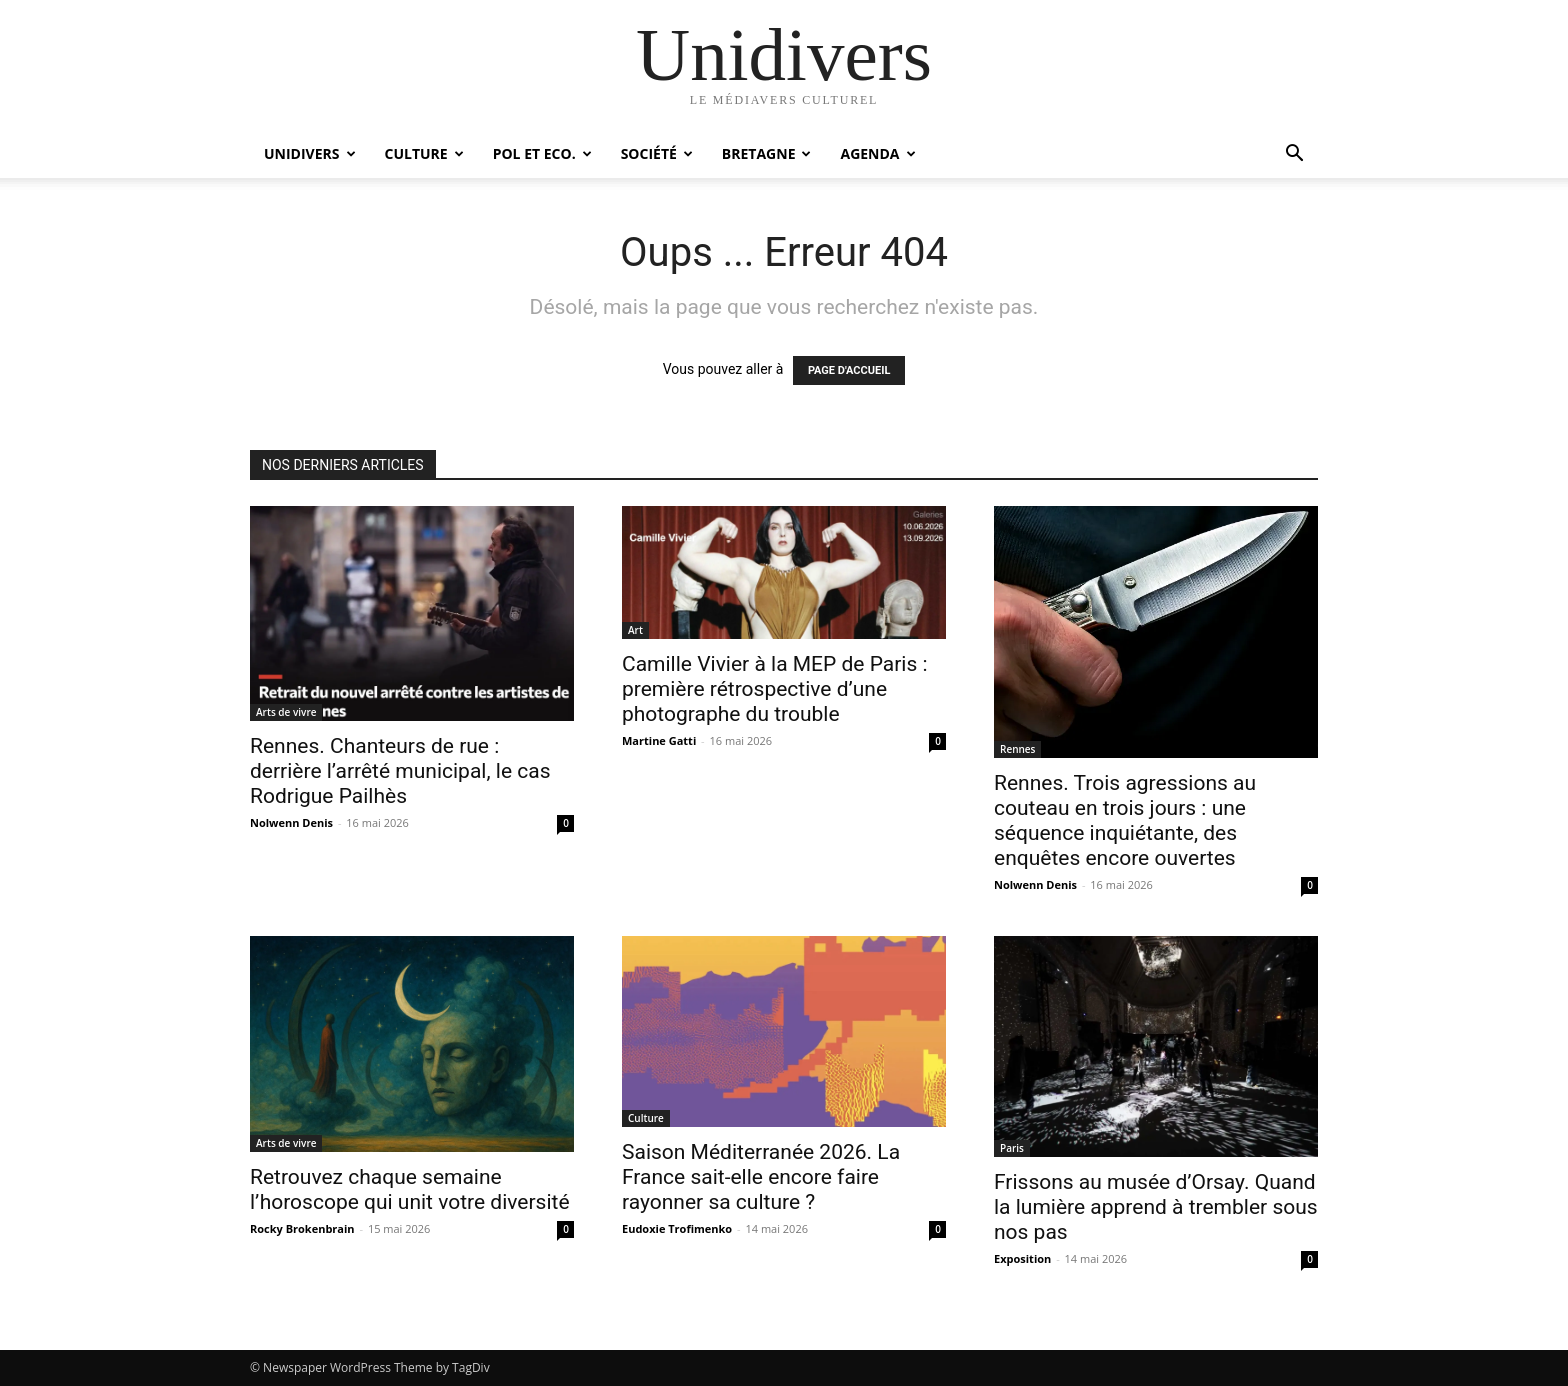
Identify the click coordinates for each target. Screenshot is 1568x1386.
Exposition (1022, 1258)
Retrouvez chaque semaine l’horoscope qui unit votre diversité (410, 1189)
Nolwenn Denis (291, 822)
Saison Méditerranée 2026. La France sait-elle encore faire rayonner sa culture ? (761, 1177)
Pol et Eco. (542, 153)
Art (635, 630)
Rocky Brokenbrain (302, 1228)
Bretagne (767, 153)
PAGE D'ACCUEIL (849, 370)
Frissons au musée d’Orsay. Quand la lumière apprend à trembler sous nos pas (1156, 1207)
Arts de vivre (286, 712)
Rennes (1017, 749)
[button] (1294, 155)
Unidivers (310, 153)
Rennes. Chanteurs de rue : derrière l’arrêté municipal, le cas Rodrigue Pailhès (400, 771)
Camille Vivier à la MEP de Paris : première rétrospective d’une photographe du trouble (775, 689)
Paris (1012, 1148)
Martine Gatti (659, 740)
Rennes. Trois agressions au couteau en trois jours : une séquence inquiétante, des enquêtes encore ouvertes (1125, 820)
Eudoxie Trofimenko (677, 1228)
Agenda (877, 153)
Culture (424, 153)
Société (657, 153)
